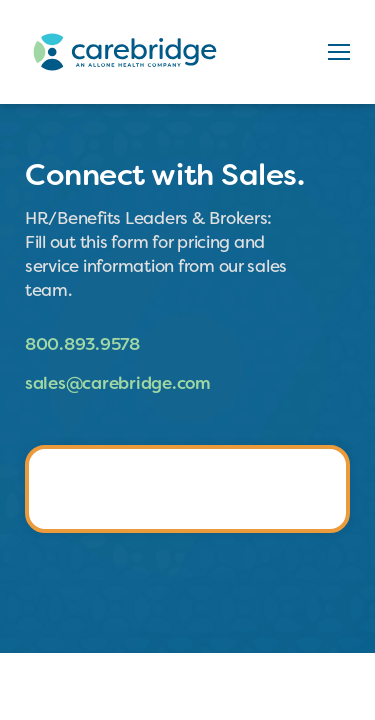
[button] (339, 52)
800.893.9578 (82, 344)
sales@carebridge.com (118, 383)
